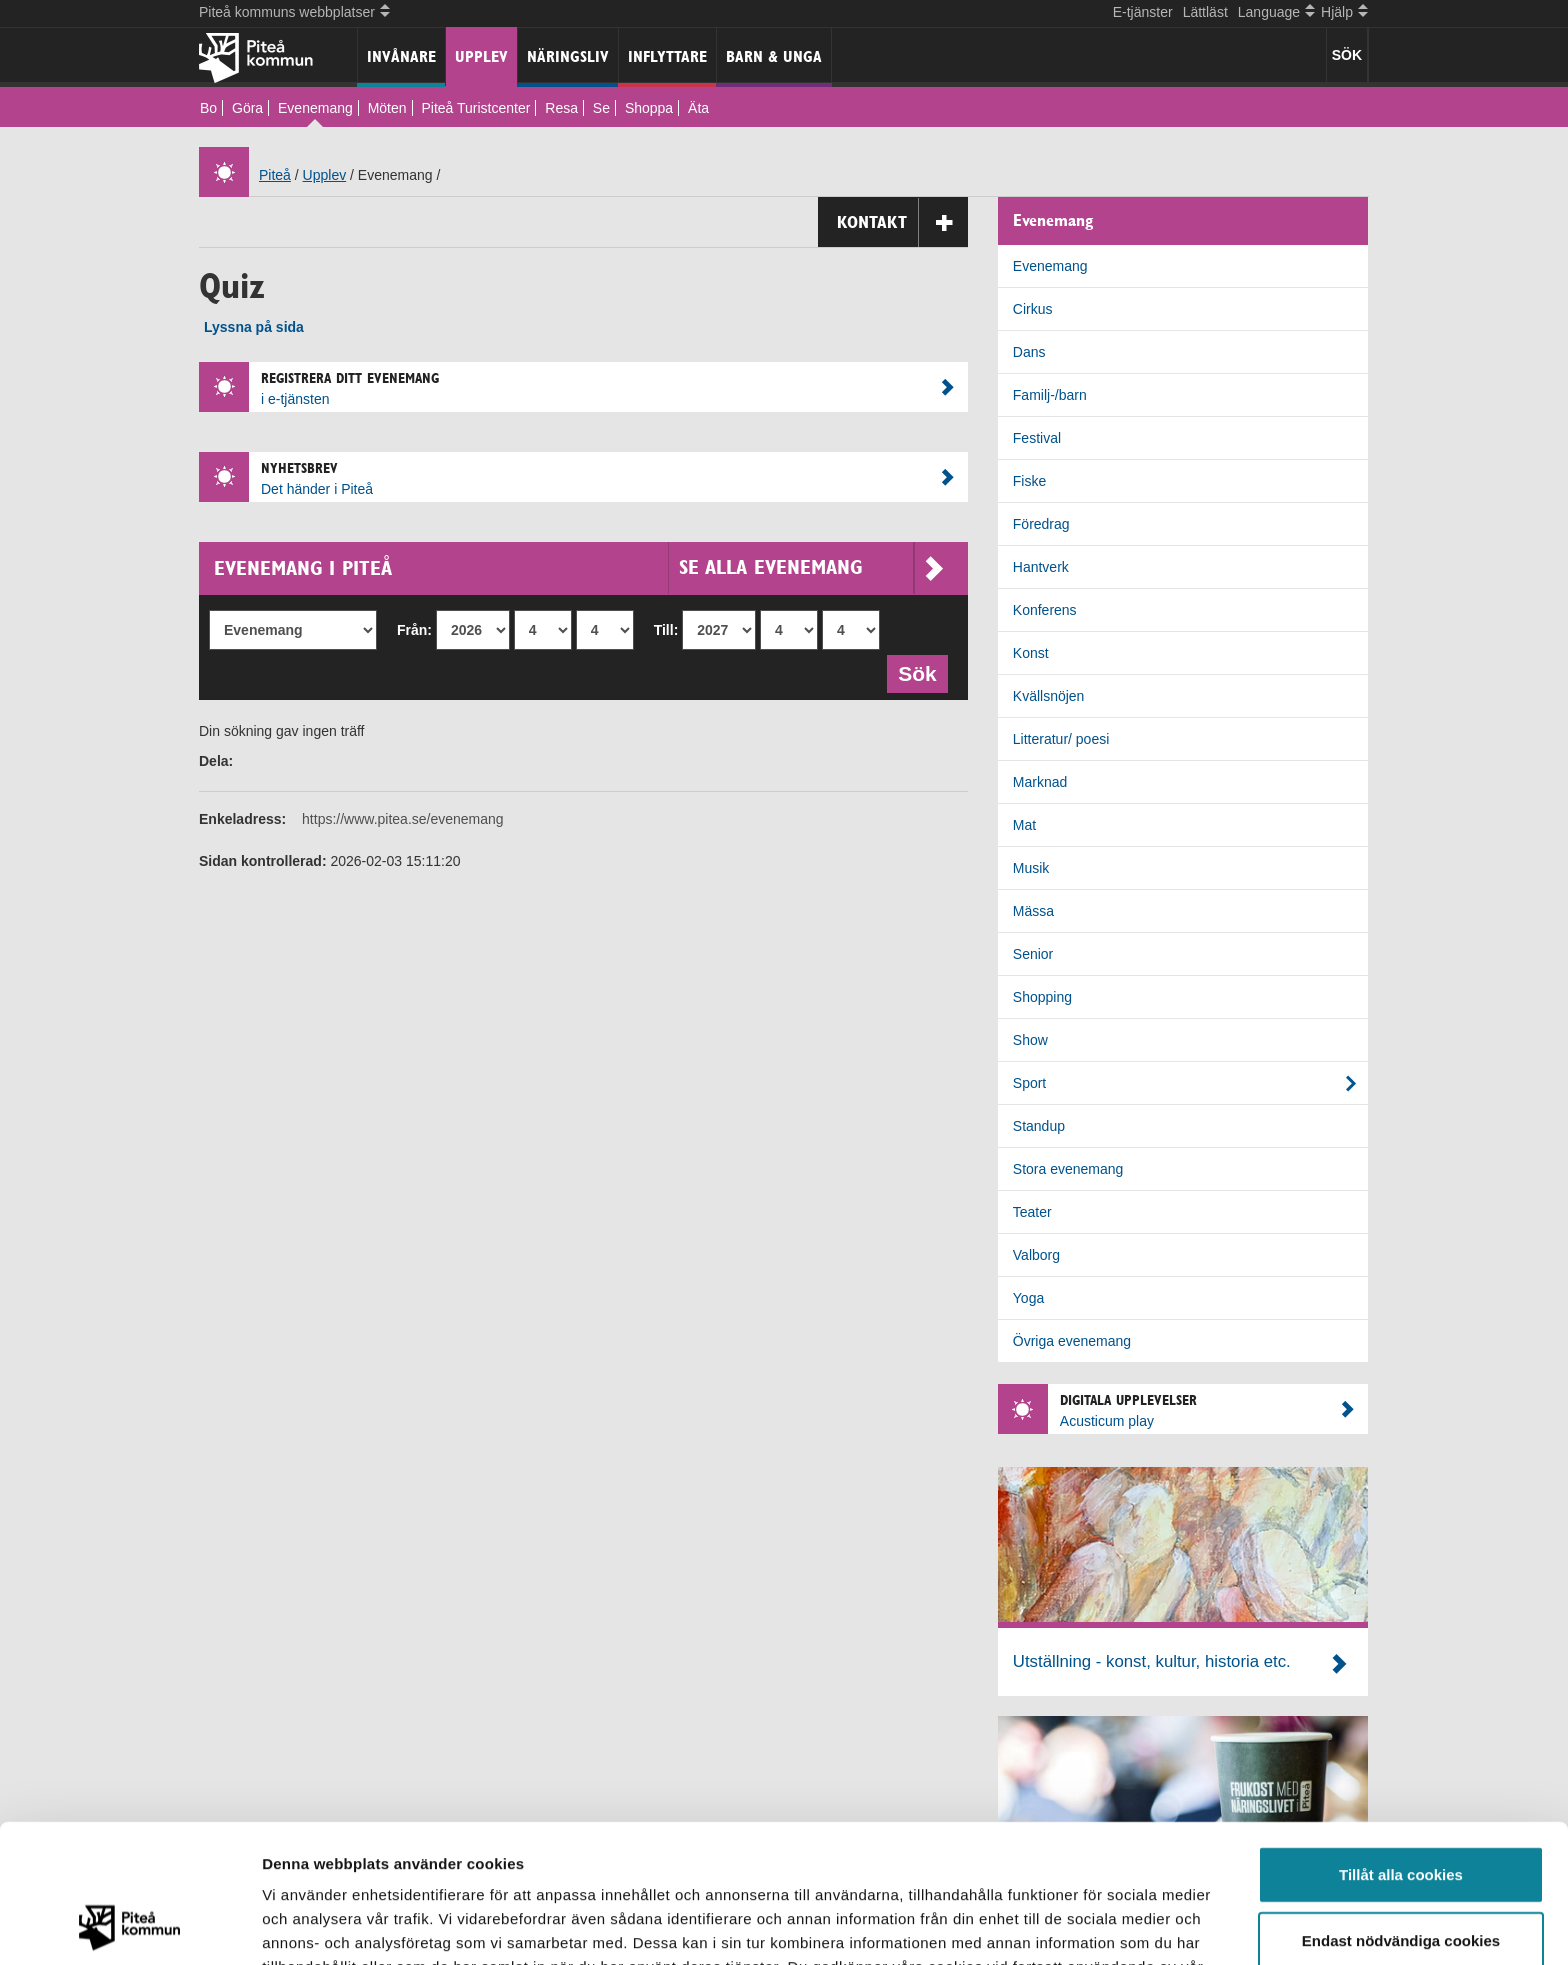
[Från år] (473, 630)
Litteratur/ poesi (1061, 739)
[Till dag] (851, 630)
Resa (561, 108)
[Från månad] (543, 630)
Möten (387, 108)
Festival (1037, 438)
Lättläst (1205, 12)
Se (601, 108)
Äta (698, 108)
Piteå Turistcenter (475, 108)
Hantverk (1041, 567)
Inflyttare (667, 56)
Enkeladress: (242, 819)
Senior (1033, 954)
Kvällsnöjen (1049, 696)
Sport (1029, 1083)
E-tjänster (1143, 12)
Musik (1031, 868)
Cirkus (1033, 309)
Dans (1029, 352)
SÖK (1347, 55)
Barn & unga (774, 56)
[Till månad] (789, 630)
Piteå (275, 175)
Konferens (1045, 610)
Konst (1031, 653)
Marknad (1040, 782)
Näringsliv (568, 56)
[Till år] (719, 630)
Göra (247, 108)
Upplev (481, 56)
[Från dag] (605, 630)
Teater (1032, 1212)
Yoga (1028, 1298)
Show (1030, 1040)
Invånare (401, 56)
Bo (208, 108)
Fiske (1029, 481)
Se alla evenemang (811, 567)
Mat (1024, 825)
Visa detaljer (1086, 1925)
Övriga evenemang (1072, 1341)
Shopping (1042, 997)
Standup (1039, 1126)
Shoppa (649, 108)
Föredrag (1041, 524)
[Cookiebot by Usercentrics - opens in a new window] (129, 1926)
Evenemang (315, 108)
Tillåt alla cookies (1401, 1744)
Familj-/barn (1050, 395)
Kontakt (902, 222)
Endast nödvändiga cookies (1401, 1810)
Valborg (1036, 1255)
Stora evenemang (1068, 1169)
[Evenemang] (293, 630)
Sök (922, 671)
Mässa (1033, 911)
